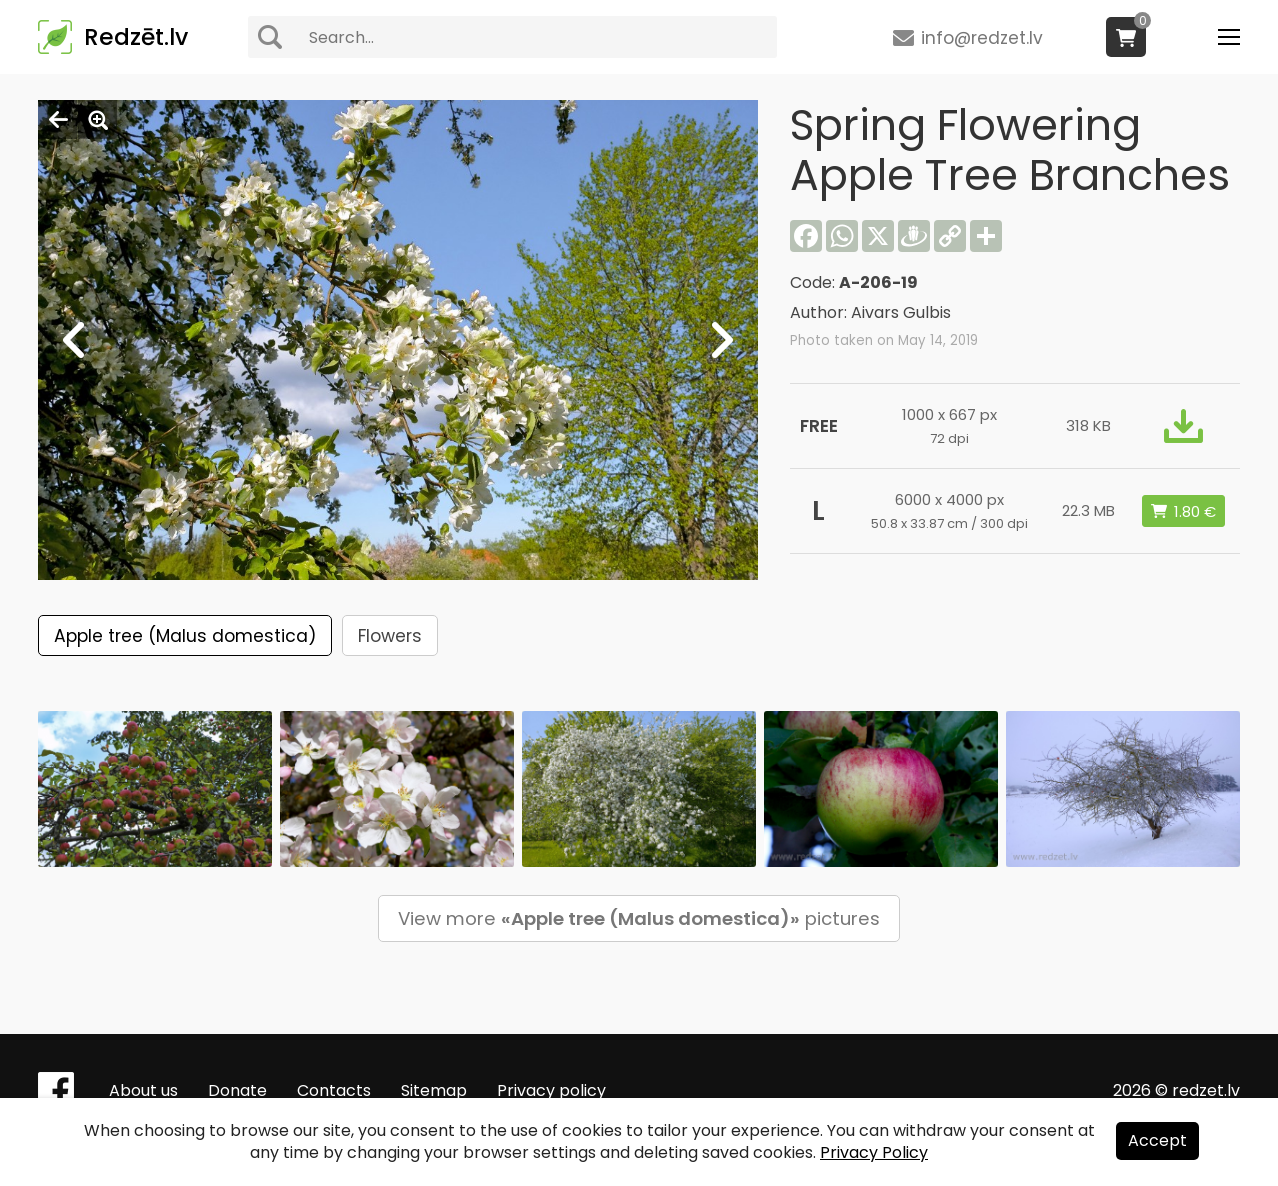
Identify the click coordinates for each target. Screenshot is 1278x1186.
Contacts (334, 1090)
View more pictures (639, 918)
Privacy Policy (874, 1152)
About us (143, 1090)
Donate (237, 1090)
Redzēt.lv (136, 37)
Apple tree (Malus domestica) (185, 636)
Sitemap (434, 1090)
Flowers (390, 636)
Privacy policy (551, 1090)
